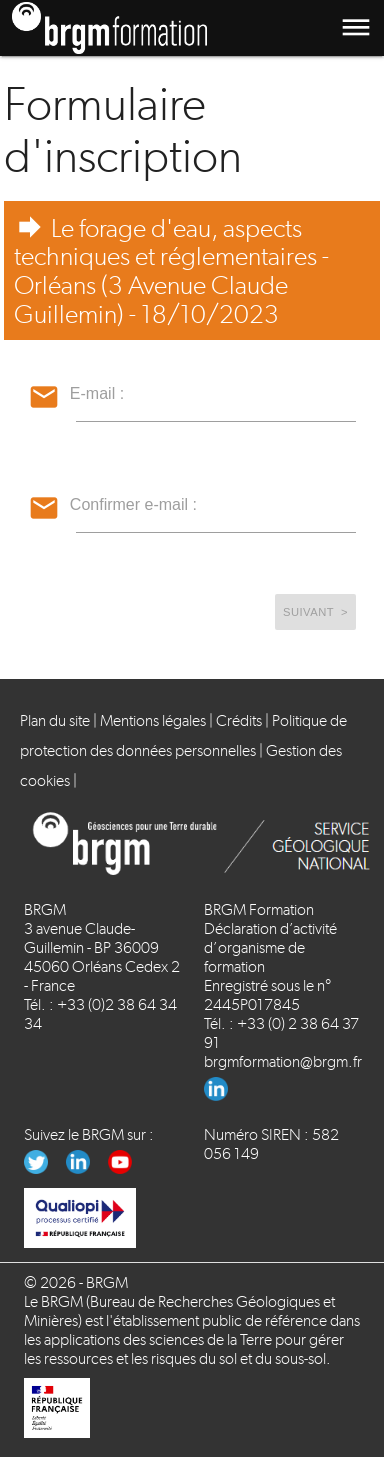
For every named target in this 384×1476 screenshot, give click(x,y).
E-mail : (97, 393)
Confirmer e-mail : (133, 504)
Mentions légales (153, 720)
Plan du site (55, 720)
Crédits (239, 720)
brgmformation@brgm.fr (283, 1061)
